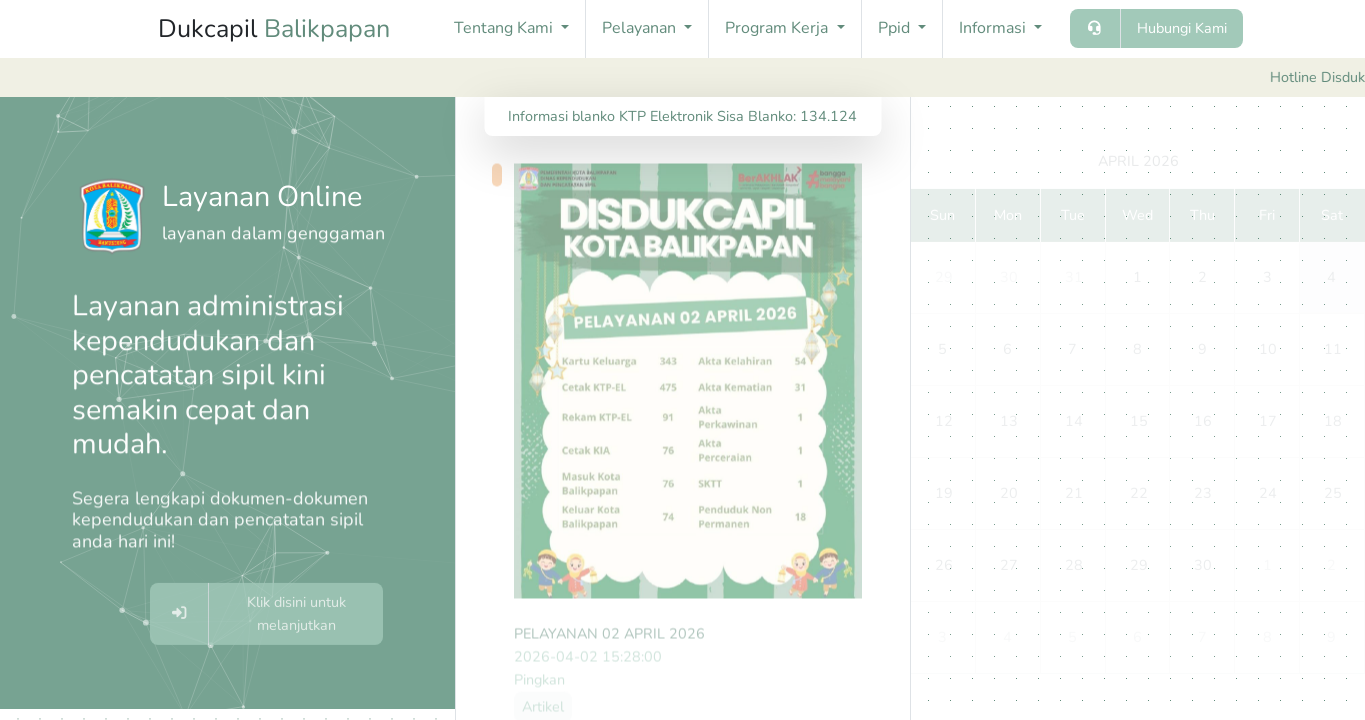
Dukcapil (274, 29)
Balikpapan (327, 29)
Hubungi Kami (1182, 28)
